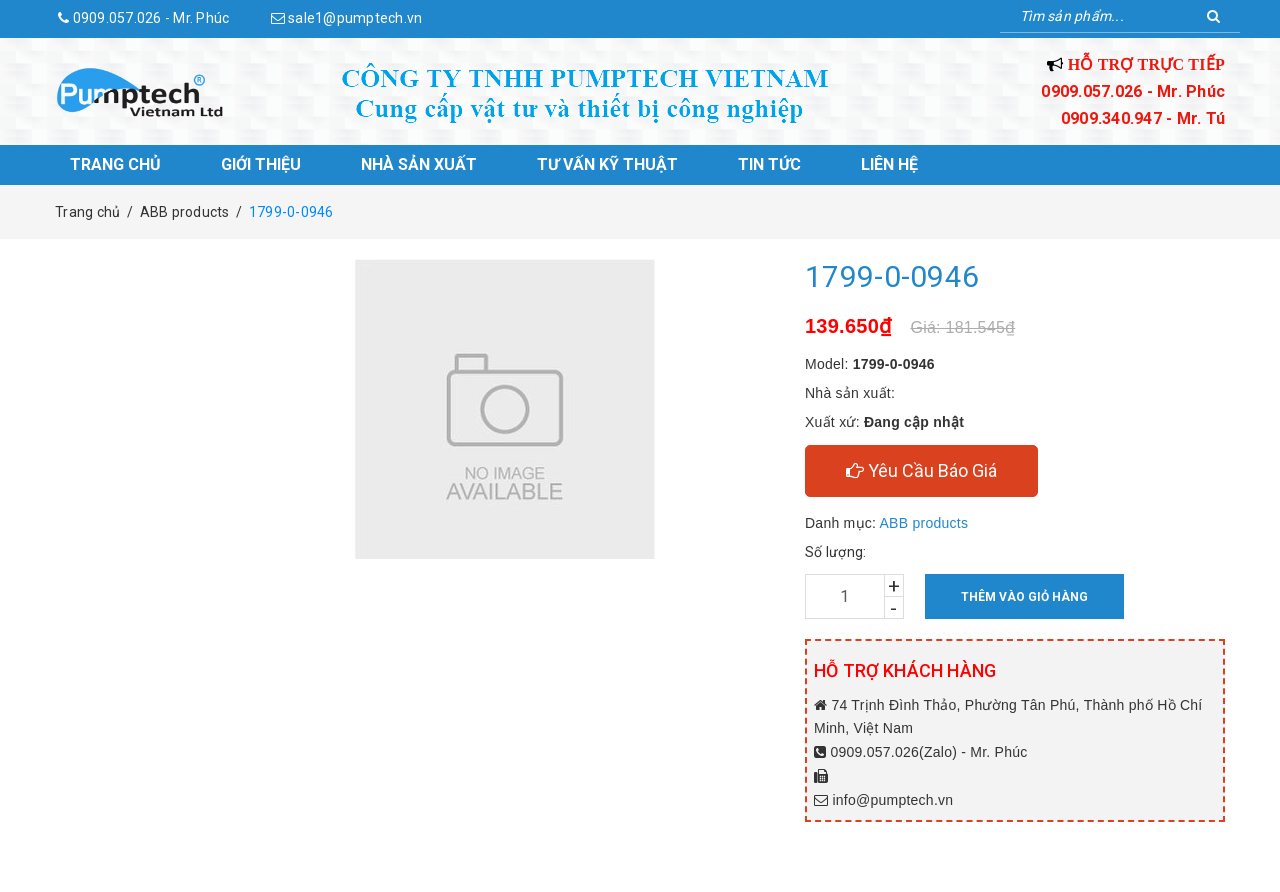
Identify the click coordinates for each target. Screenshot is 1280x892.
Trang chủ (115, 164)
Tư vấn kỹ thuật (607, 164)
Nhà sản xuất (419, 164)
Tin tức (769, 164)
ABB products (924, 523)
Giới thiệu (261, 164)
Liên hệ (889, 164)
